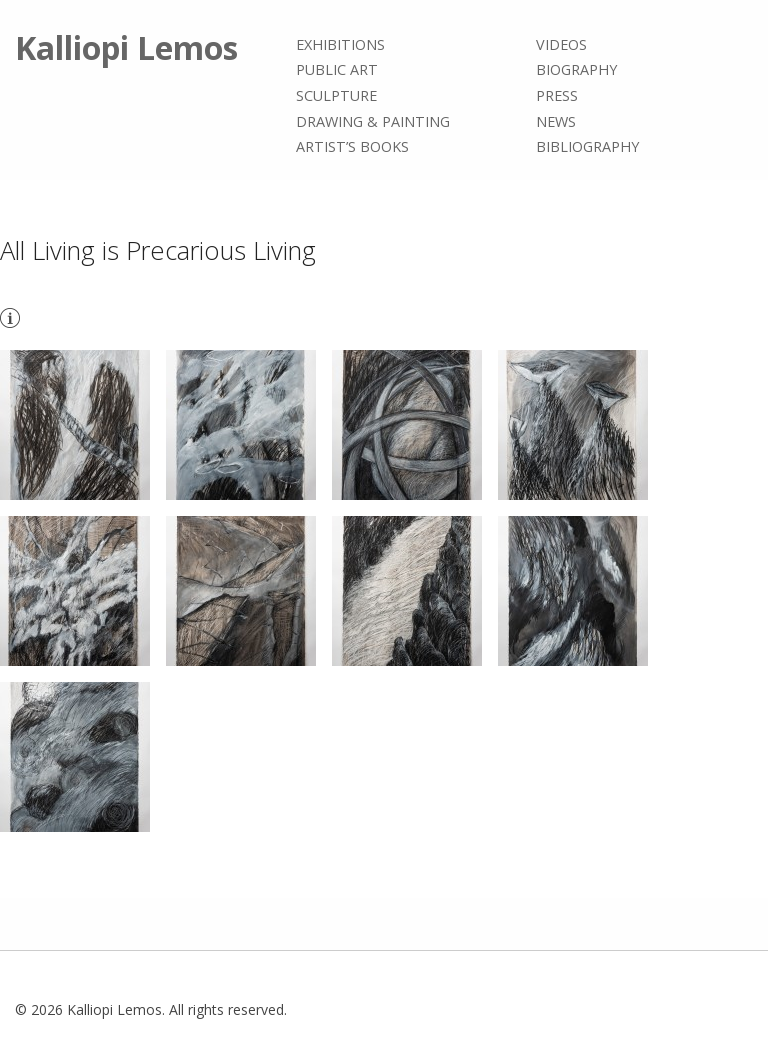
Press (557, 95)
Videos (561, 44)
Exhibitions (340, 44)
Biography (576, 70)
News (556, 121)
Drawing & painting (373, 121)
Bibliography (587, 146)
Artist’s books (352, 146)
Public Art (337, 70)
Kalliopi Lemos (126, 47)
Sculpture (336, 95)
